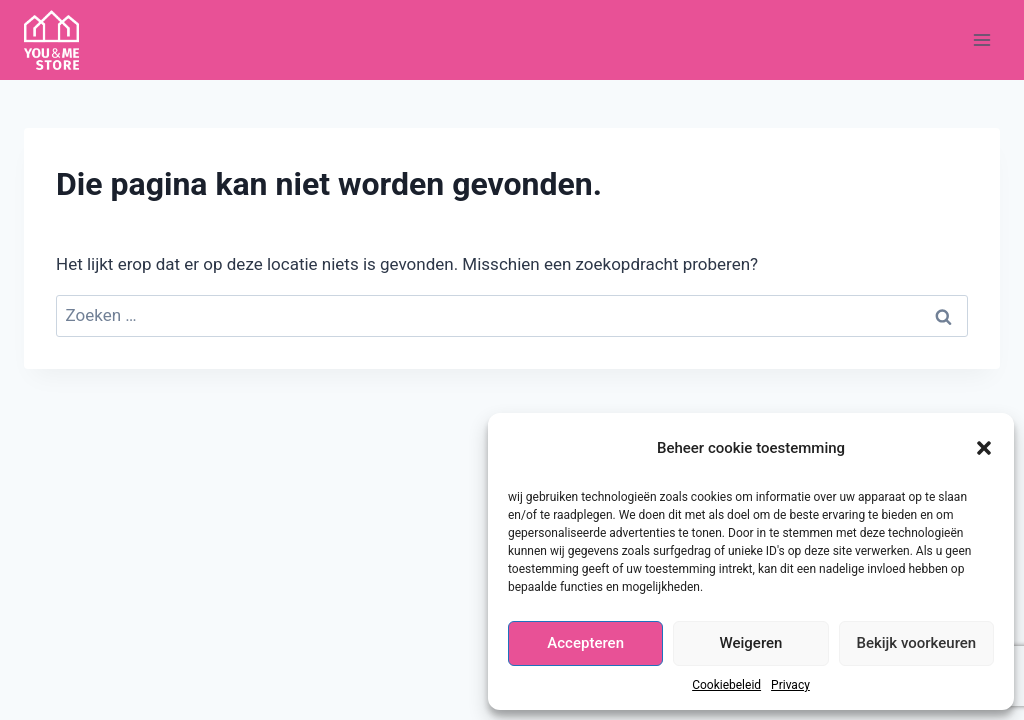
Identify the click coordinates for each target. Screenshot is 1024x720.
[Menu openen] (981, 39)
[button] (984, 448)
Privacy (790, 685)
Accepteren (585, 643)
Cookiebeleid (726, 685)
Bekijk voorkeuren (916, 643)
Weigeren (751, 643)
